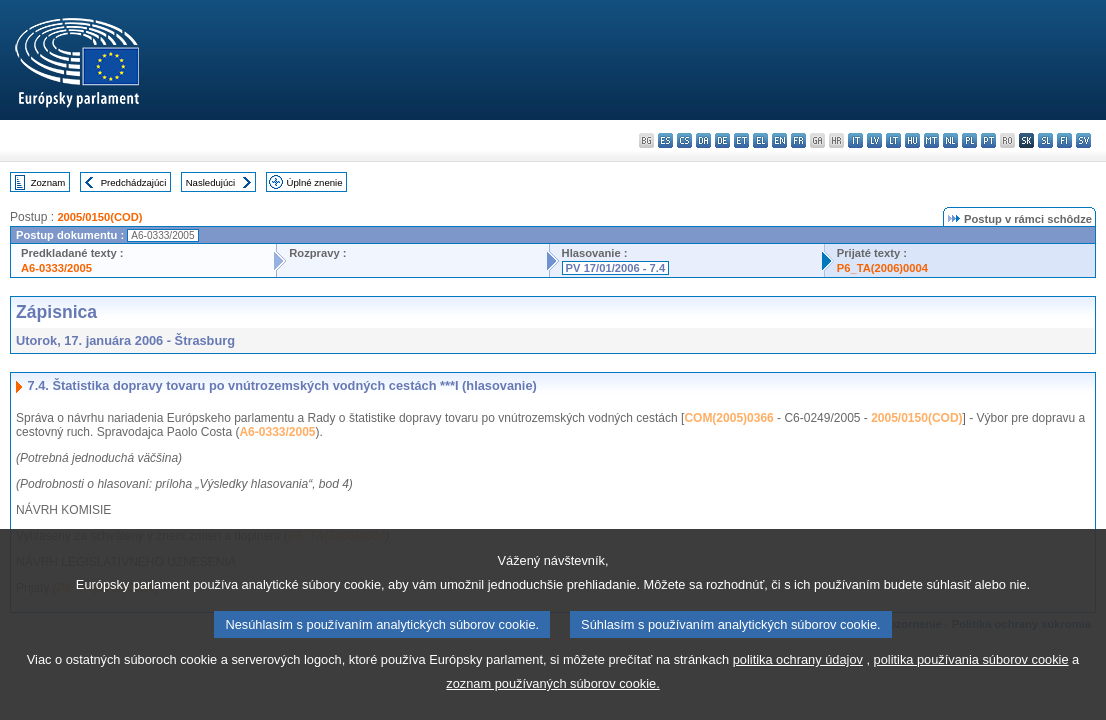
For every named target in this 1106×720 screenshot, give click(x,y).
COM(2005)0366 (728, 418)
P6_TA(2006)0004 (882, 268)
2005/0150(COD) (99, 217)
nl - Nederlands (950, 140)
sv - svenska (1083, 140)
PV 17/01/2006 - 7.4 (616, 268)
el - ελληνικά (760, 140)
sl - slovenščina (1045, 140)
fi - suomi (1064, 140)
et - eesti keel (741, 140)
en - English (779, 140)
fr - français (798, 140)
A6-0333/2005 (56, 268)
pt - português (988, 140)
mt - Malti (931, 140)
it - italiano (855, 140)
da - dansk (703, 140)
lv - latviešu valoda (874, 140)
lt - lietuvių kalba (893, 140)
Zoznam (48, 182)
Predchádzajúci (134, 182)
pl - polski (969, 140)
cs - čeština (684, 140)
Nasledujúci (211, 182)
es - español (665, 140)
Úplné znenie (315, 182)
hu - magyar (912, 140)
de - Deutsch (722, 140)
